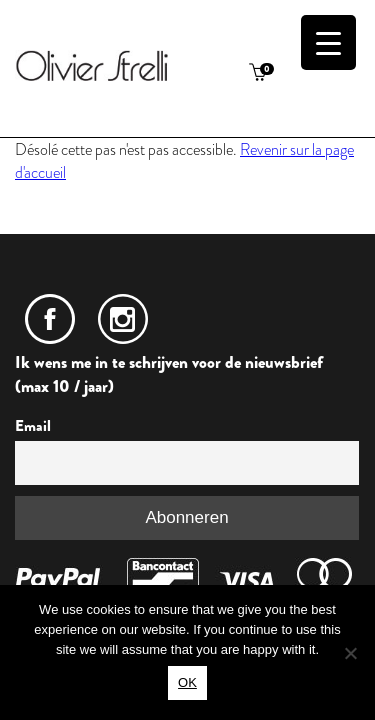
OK (187, 682)
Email (33, 426)
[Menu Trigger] (328, 42)
